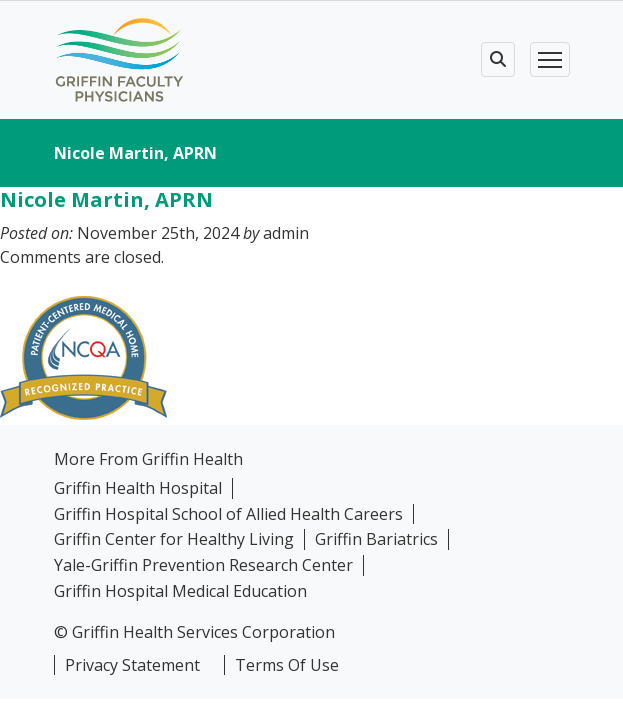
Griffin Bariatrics (376, 539)
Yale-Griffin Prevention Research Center (203, 565)
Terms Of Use (287, 665)
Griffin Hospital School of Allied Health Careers (228, 514)
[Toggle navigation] (550, 59)
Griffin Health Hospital (138, 488)
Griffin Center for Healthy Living (174, 539)
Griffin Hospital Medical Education (180, 591)
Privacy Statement (132, 665)
